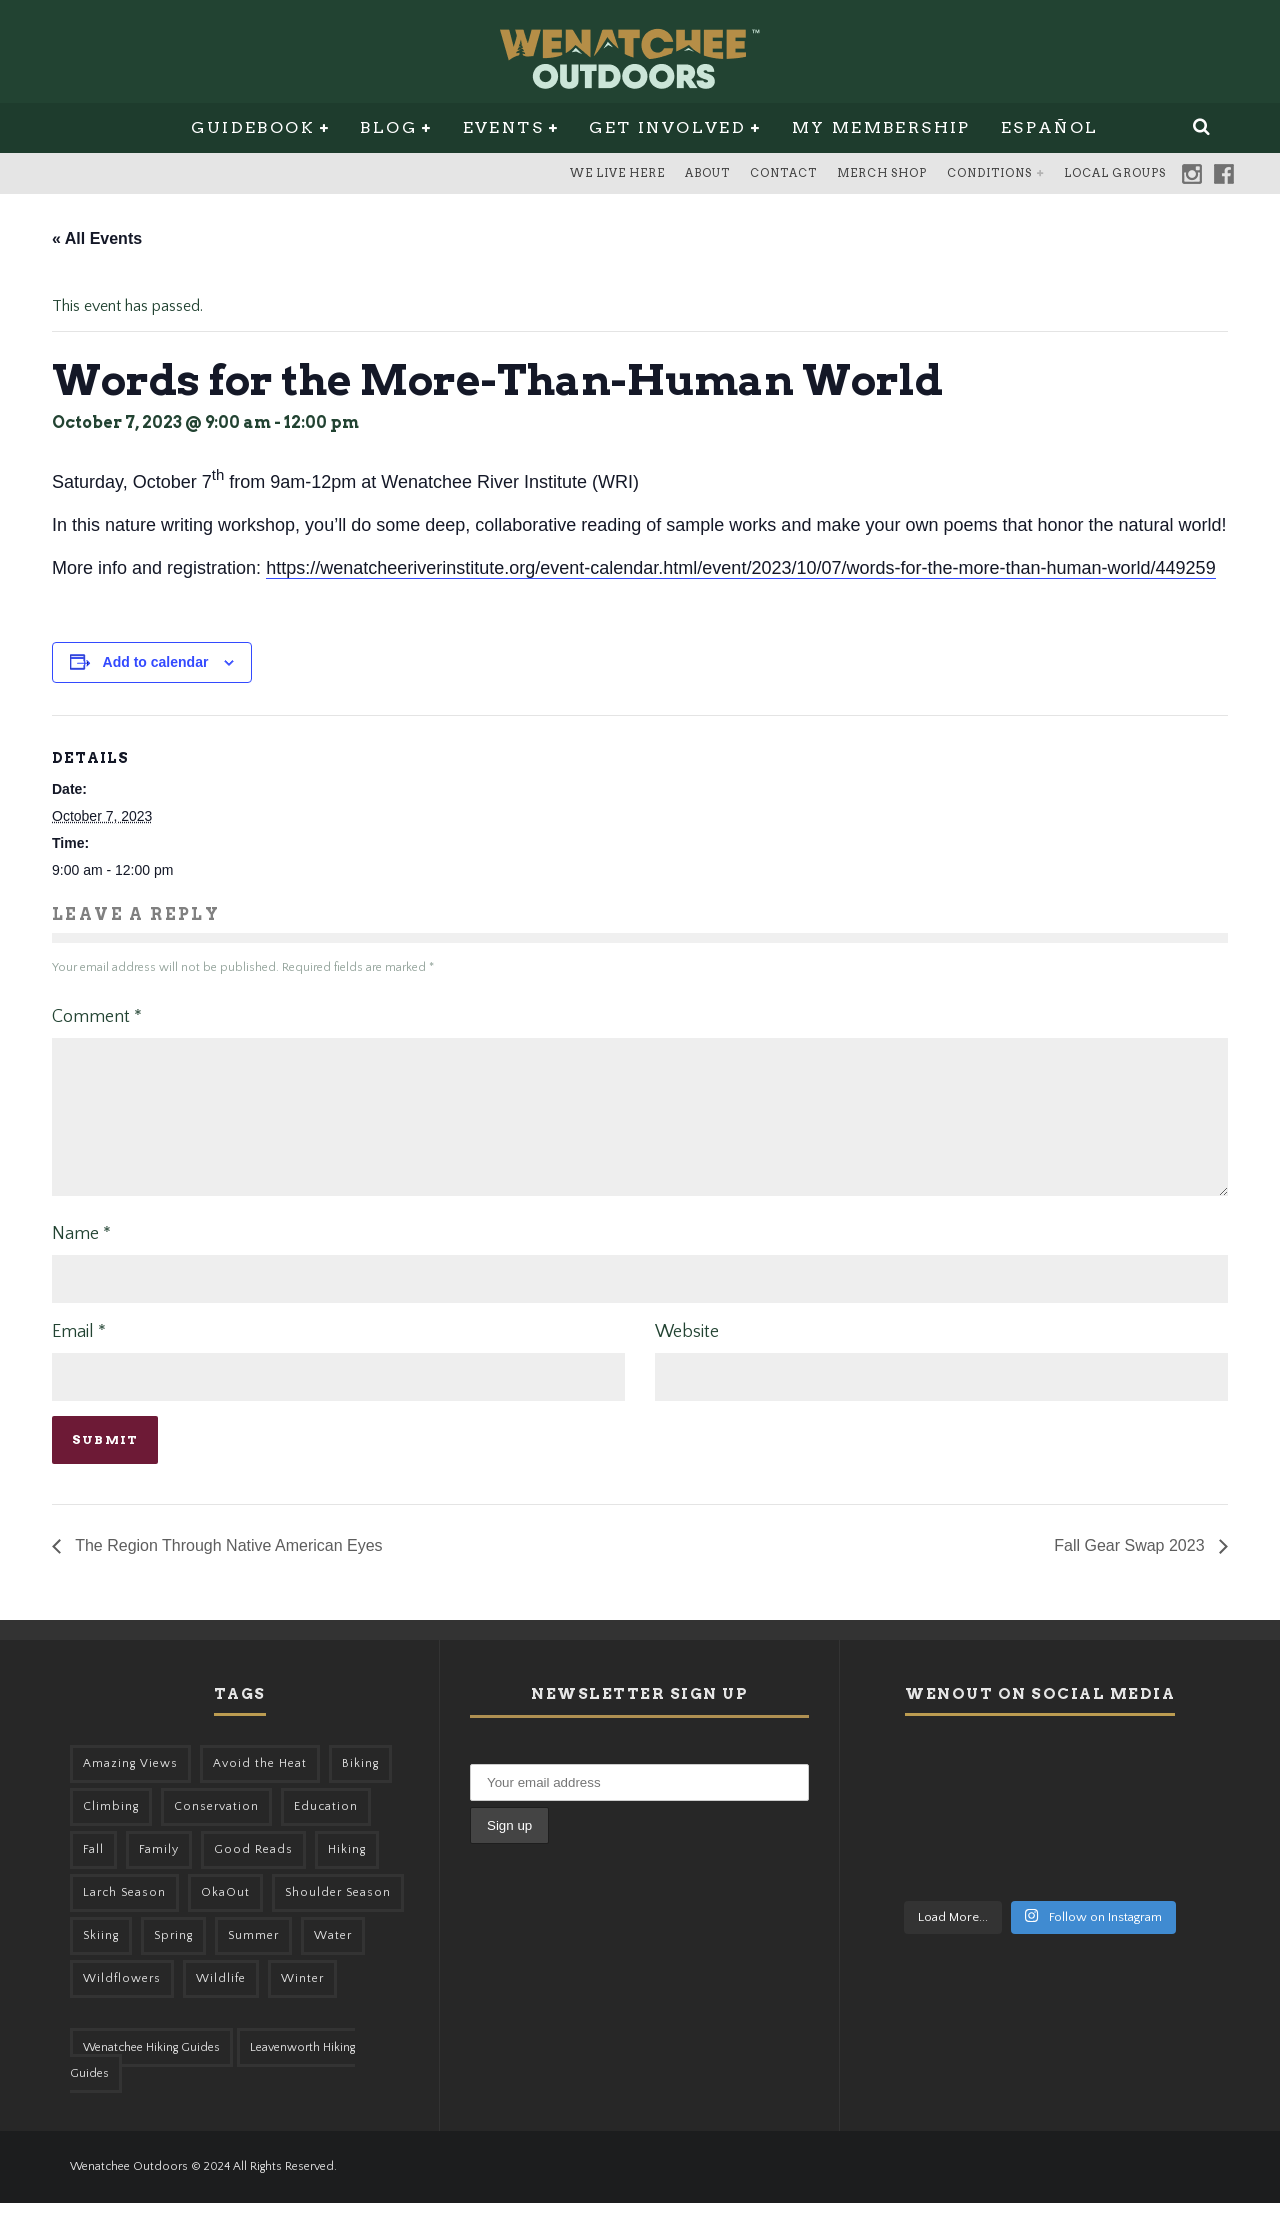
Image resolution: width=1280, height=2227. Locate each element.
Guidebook (253, 127)
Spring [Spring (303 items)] (173, 1959)
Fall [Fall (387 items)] (93, 1873)
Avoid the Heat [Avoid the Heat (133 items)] (260, 1787)
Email (79, 1356)
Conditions (989, 173)
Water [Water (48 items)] (333, 1959)
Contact (783, 173)
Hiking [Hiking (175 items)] (347, 1873)
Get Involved (667, 127)
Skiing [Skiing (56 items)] (101, 1959)
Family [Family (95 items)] (159, 1873)
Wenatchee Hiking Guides (151, 2071)
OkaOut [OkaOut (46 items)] (225, 1916)
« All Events (97, 238)
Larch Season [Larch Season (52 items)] (124, 1916)
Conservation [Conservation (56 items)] (216, 1830)
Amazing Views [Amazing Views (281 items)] (130, 1787)
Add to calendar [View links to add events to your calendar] (156, 662)
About (707, 173)
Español (1050, 127)
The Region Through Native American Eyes (227, 1569)
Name (81, 1258)
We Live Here (617, 173)
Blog (388, 127)
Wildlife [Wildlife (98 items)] (221, 2002)
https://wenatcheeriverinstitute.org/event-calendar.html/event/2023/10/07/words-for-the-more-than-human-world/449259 (741, 568)
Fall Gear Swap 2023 (1131, 1569)
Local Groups (1115, 173)
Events (503, 127)
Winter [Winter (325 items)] (302, 2002)
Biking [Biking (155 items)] (360, 1787)
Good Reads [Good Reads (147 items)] (253, 1873)
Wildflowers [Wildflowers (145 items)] (122, 2002)
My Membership (881, 127)
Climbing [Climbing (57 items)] (111, 1830)
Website (687, 1356)
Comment (97, 1017)
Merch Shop (882, 173)
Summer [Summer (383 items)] (253, 1959)
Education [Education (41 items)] (326, 1830)
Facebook (1224, 174)
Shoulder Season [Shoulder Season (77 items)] (338, 1916)
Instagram (1192, 174)
